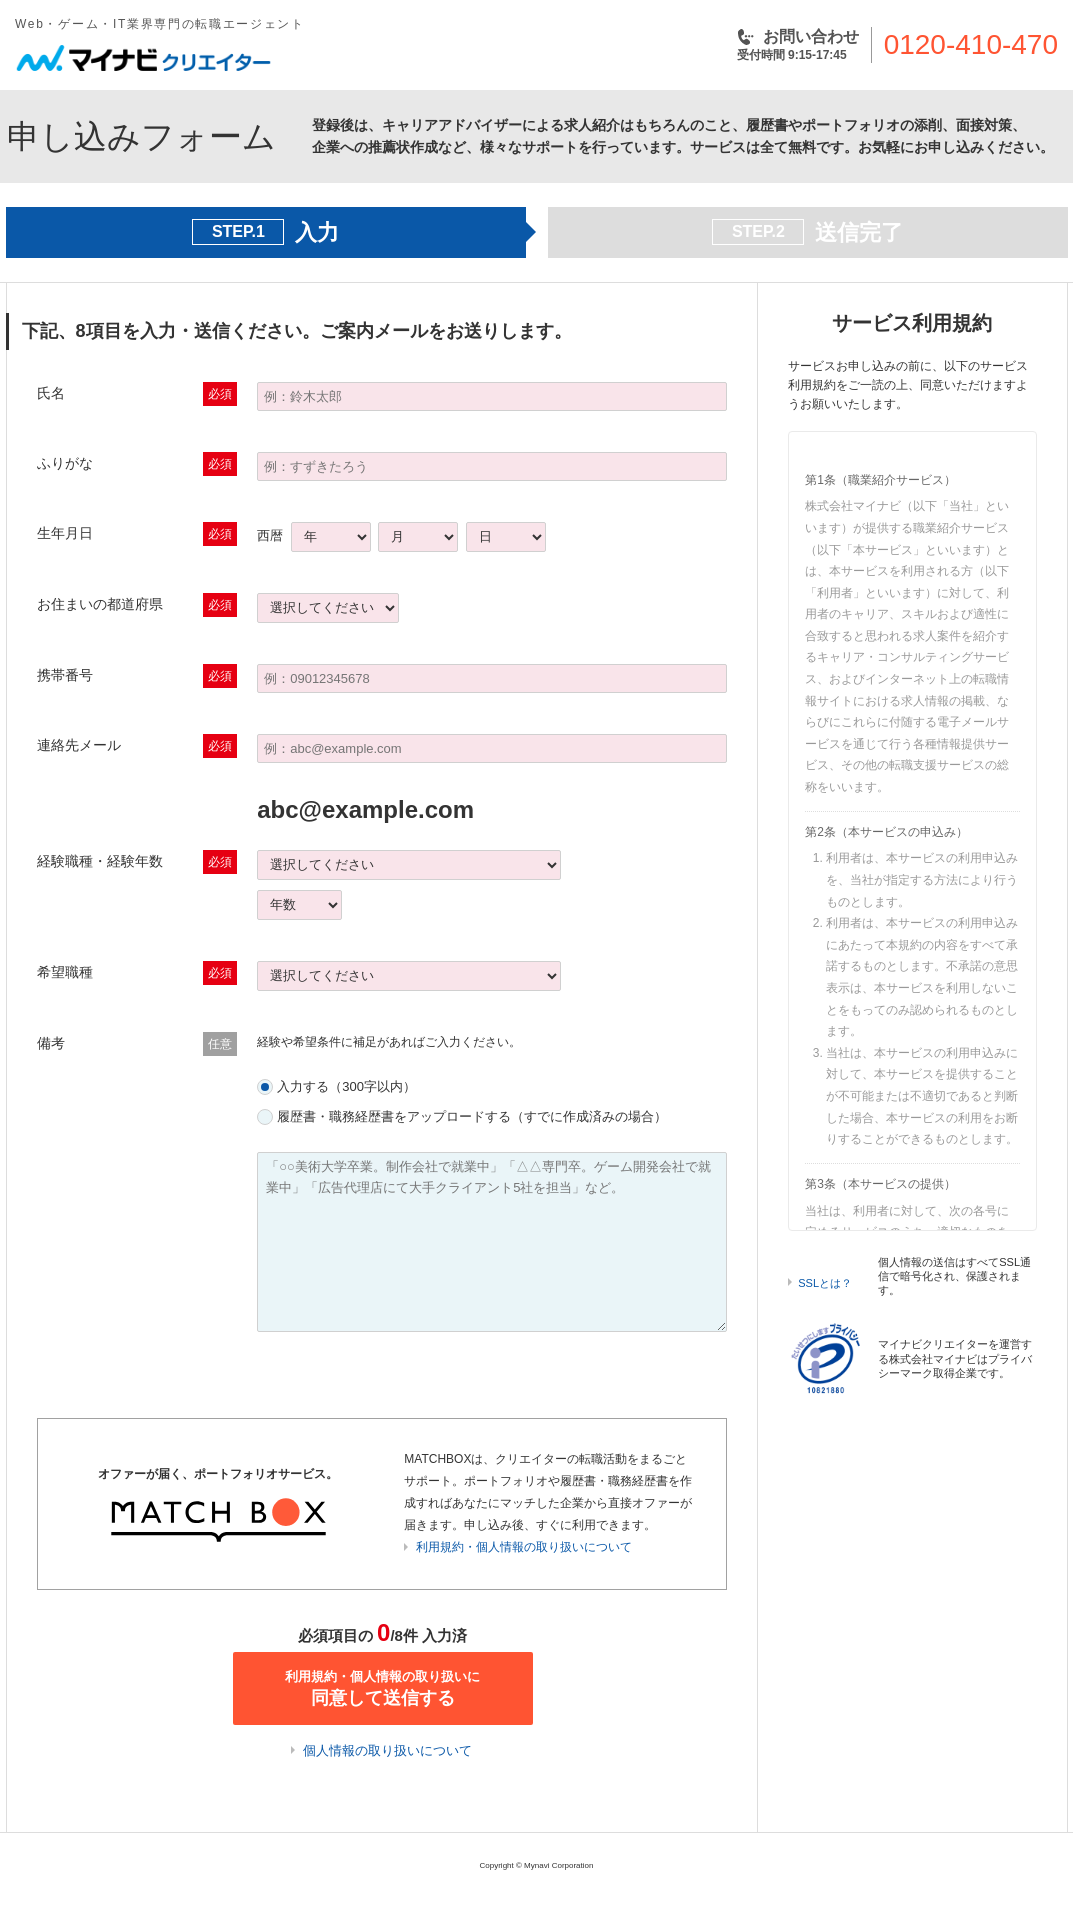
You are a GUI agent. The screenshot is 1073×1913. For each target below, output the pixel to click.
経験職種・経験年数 (100, 861)
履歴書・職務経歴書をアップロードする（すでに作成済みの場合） (472, 1116)
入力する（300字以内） (346, 1086)
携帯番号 (65, 675)
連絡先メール (79, 745)
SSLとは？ (825, 1283)
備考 (51, 1043)
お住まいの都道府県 (100, 604)
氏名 (51, 393)
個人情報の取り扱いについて (387, 1750)
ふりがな (65, 463)
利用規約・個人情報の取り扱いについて (524, 1547)
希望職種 (65, 972)
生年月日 (65, 533)
